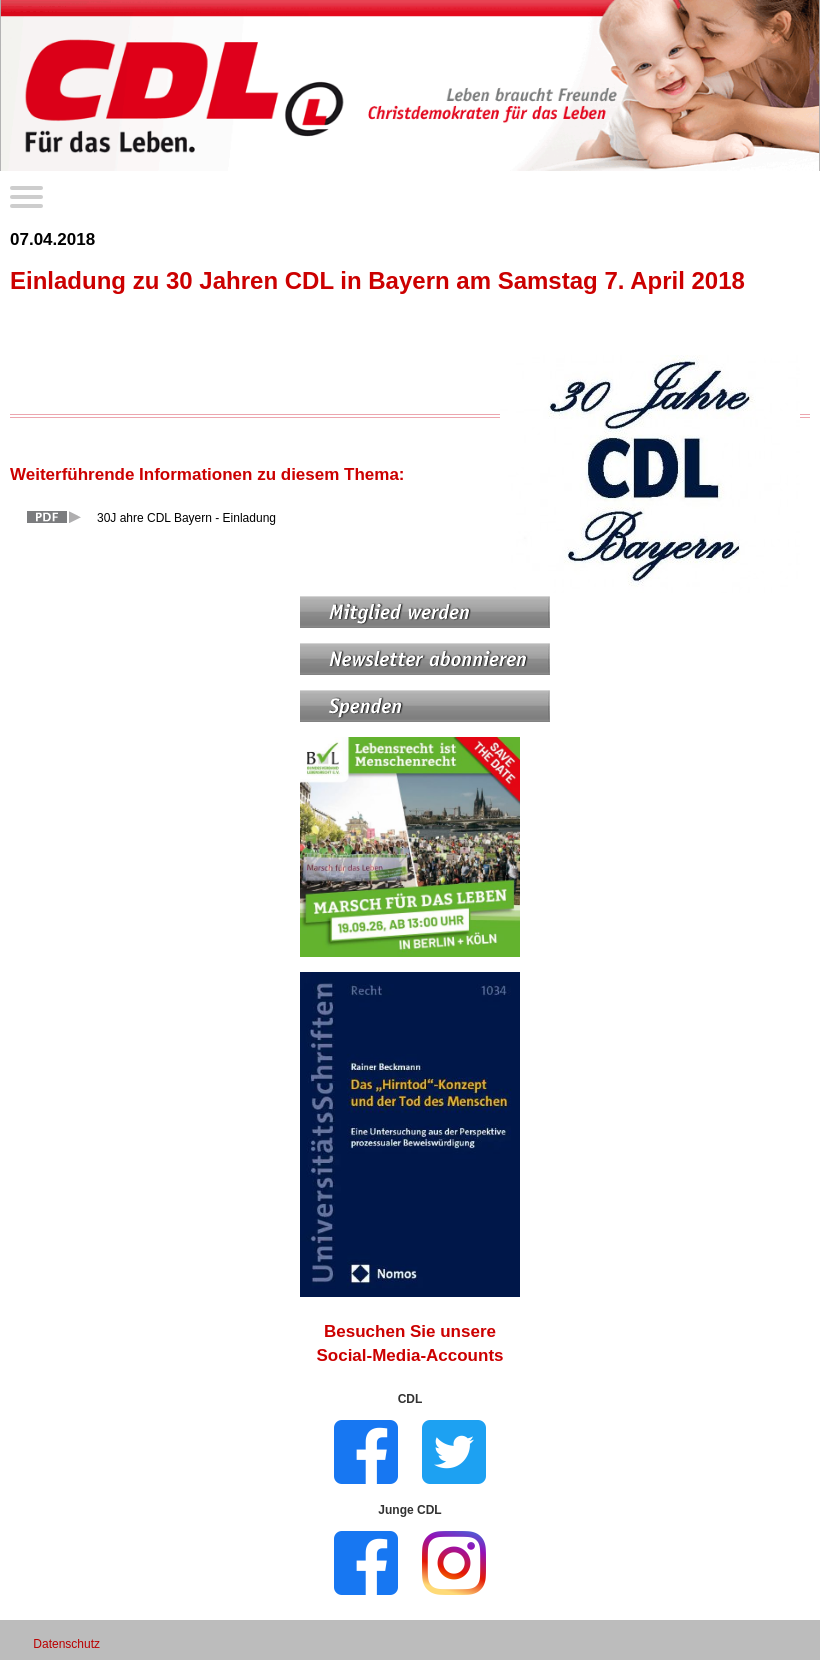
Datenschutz (66, 1644)
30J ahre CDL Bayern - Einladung (186, 518)
